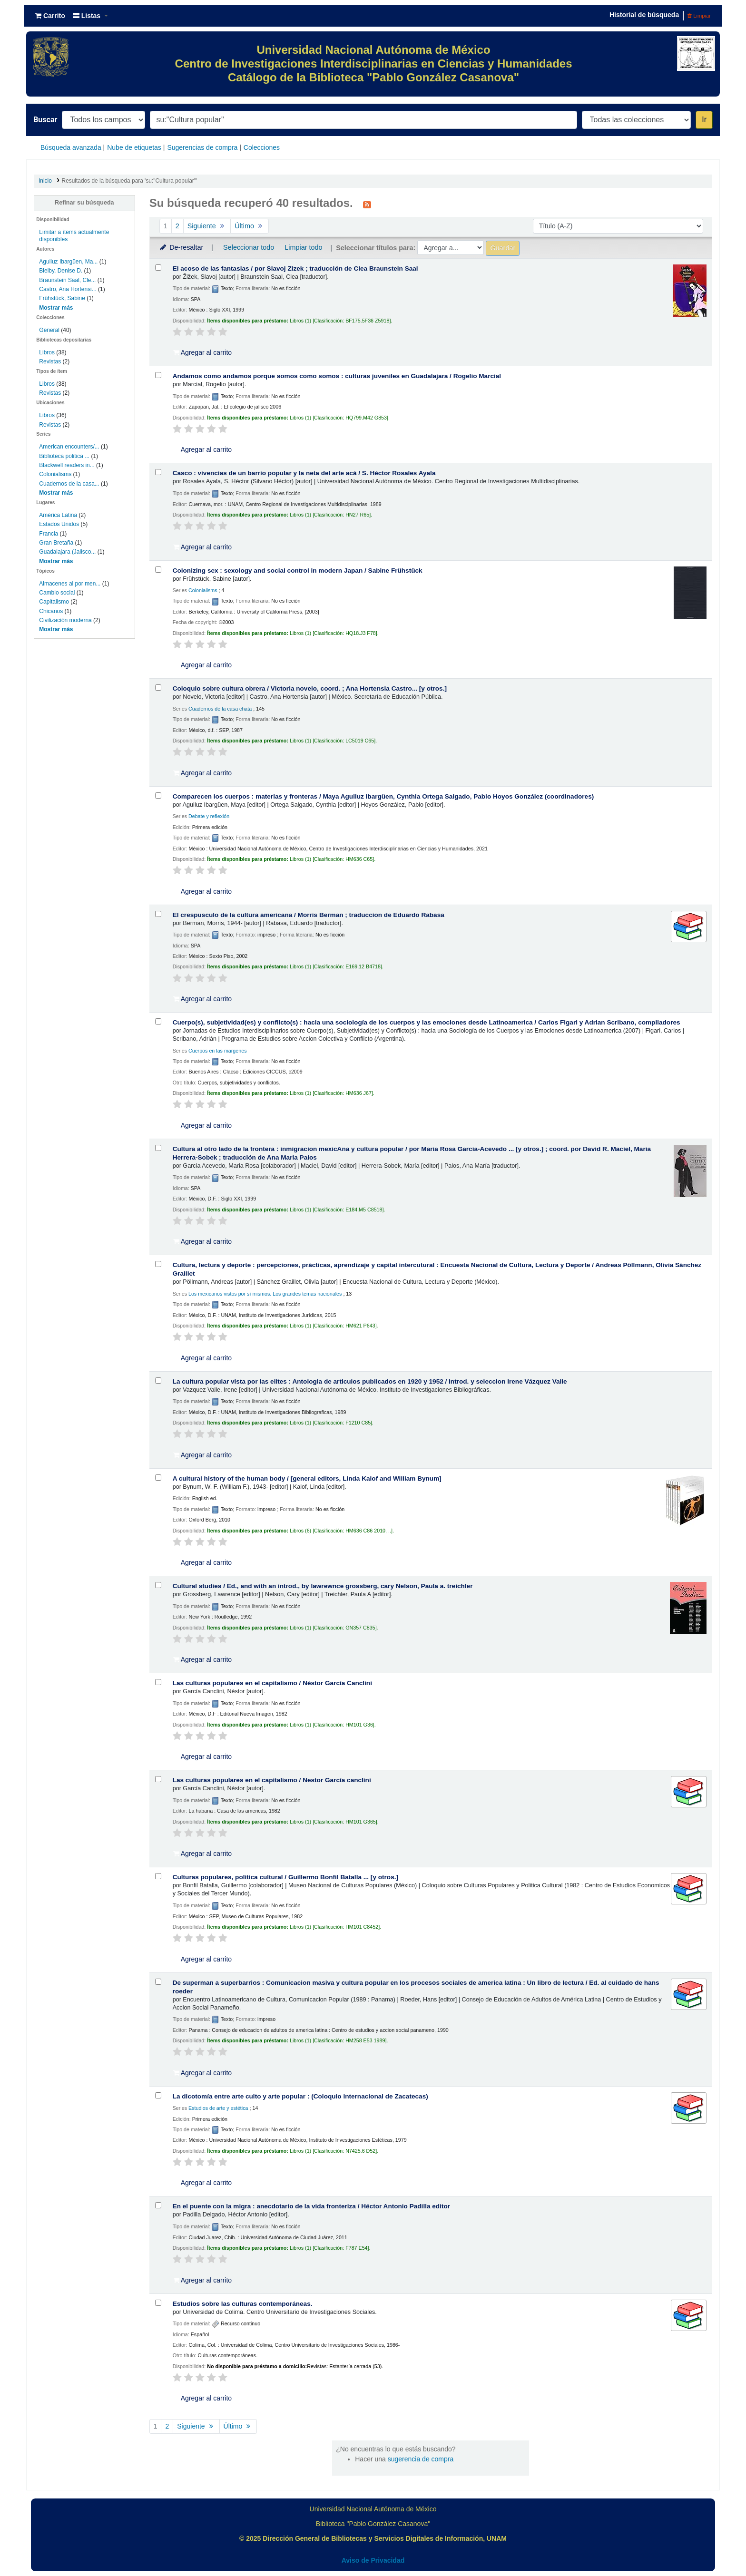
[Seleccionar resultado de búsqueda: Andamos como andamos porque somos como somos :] (158, 375)
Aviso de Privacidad (373, 2560)
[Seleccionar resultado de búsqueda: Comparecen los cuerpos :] (158, 795)
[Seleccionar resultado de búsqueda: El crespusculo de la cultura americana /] (158, 914)
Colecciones (262, 147)
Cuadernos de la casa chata (220, 709)
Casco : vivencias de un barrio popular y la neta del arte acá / (304, 473)
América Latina (58, 515)
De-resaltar (181, 247)
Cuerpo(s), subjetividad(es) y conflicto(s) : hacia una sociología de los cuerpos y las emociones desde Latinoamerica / (426, 1022)
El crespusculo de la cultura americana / (308, 914)
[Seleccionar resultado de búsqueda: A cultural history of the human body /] (158, 1477)
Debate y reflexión (208, 816)
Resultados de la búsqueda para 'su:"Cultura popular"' (129, 180)
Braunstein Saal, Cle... (67, 280)
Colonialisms (55, 474)
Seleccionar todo (248, 247)
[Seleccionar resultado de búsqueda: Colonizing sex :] (158, 569)
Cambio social (57, 592)
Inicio (45, 180)
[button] (50, 16)
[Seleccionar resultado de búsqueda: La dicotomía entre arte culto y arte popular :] (158, 2095)
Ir (704, 120)
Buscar (45, 119)
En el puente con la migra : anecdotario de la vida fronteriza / (311, 2206)
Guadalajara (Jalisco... (67, 551)
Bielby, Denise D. (60, 270)
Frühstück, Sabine (62, 298)
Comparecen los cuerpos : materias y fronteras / (383, 796)
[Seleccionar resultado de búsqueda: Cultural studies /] (158, 1585)
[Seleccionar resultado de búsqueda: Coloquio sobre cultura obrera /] (158, 687)
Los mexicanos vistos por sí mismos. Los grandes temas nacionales (265, 1294)
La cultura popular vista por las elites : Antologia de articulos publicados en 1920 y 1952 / (370, 1381)
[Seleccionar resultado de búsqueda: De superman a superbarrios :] (158, 1982)
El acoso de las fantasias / (295, 268)
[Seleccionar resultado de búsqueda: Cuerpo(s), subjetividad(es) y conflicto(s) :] (158, 1021)
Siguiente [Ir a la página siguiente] (207, 226)
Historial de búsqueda (644, 15)
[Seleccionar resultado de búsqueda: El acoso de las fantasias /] (158, 267)
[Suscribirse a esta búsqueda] (367, 204)
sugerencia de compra (421, 2459)
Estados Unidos (59, 524)
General (50, 330)
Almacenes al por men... (69, 583)
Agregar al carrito (202, 352)
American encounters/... (69, 446)
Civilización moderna (65, 620)
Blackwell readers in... (66, 465)
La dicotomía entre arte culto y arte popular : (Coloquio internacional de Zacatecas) (300, 2096)
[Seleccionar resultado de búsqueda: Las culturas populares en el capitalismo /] (158, 1682)
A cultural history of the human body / (307, 1478)
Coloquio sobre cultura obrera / (310, 688)
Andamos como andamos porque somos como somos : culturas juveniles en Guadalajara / (337, 376)
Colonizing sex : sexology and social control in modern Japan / (297, 570)
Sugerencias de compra (202, 147)
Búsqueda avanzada (70, 147)
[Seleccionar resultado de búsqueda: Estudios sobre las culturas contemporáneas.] (158, 2303)
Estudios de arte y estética (218, 2108)
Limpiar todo (303, 247)
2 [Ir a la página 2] (177, 226)
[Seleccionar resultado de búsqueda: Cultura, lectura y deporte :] (158, 1264)
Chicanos (51, 611)
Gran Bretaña (56, 542)
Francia (48, 533)
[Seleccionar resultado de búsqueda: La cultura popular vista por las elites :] (158, 1380)
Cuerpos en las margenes (217, 1051)
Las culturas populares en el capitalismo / (272, 1683)
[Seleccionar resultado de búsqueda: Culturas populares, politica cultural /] (158, 1876)
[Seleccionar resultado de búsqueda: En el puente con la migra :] (158, 2205)
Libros (47, 352)
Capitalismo (54, 601)
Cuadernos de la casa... (69, 483)
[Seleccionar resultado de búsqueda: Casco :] (158, 472)
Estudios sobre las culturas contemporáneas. (243, 2303)
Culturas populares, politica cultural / (285, 1877)
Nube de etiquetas (134, 147)
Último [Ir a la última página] (250, 226)
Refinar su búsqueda (84, 202)
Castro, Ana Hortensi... (67, 289)
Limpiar (699, 16)
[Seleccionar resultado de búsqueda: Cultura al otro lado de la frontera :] (158, 1148)
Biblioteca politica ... (64, 456)
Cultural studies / (323, 1586)
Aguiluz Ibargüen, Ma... (68, 261)
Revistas (50, 361)
